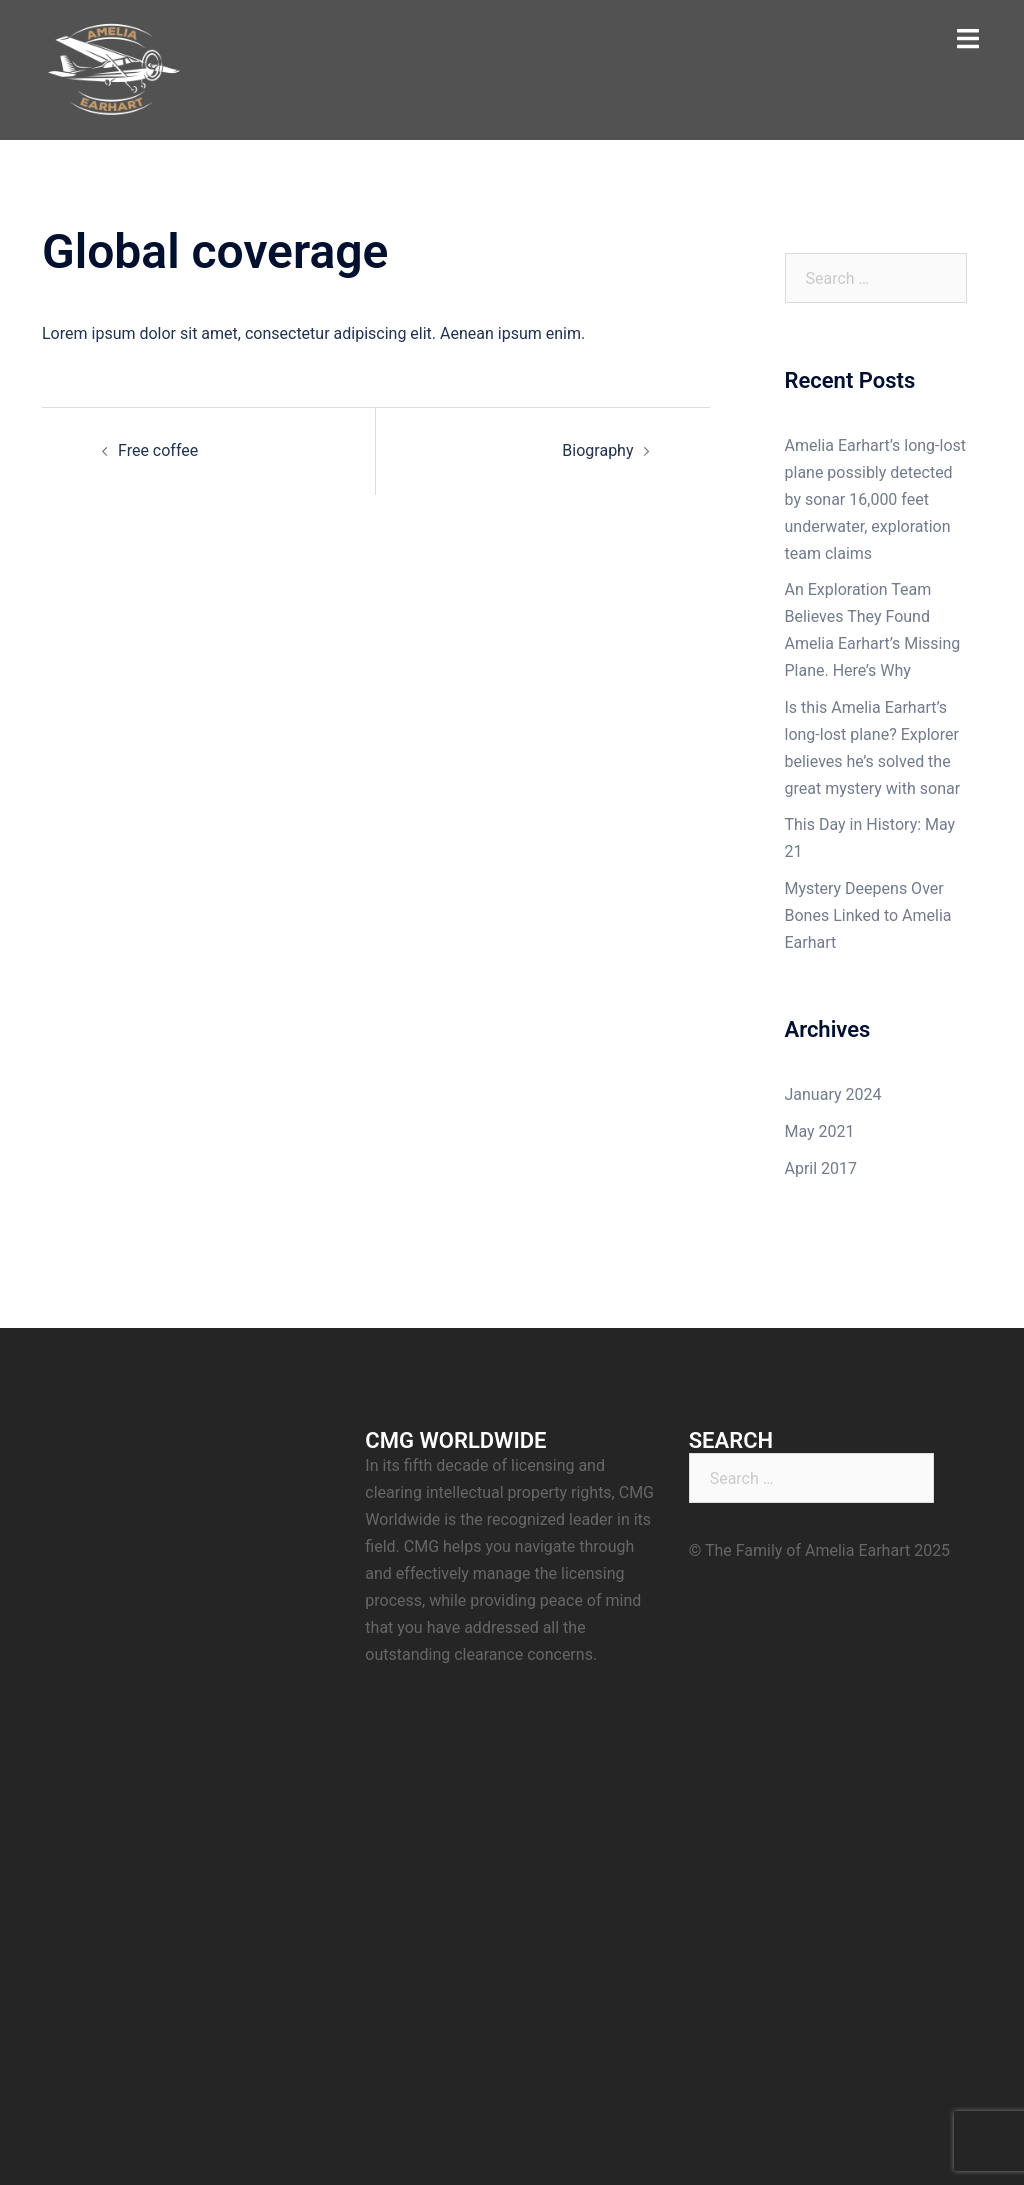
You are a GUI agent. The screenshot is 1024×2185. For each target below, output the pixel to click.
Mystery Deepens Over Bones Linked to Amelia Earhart (868, 915)
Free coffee (158, 450)
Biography (597, 450)
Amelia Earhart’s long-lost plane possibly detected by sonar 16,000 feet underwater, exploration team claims (876, 499)
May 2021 (820, 1131)
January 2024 (833, 1094)
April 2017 (821, 1168)
